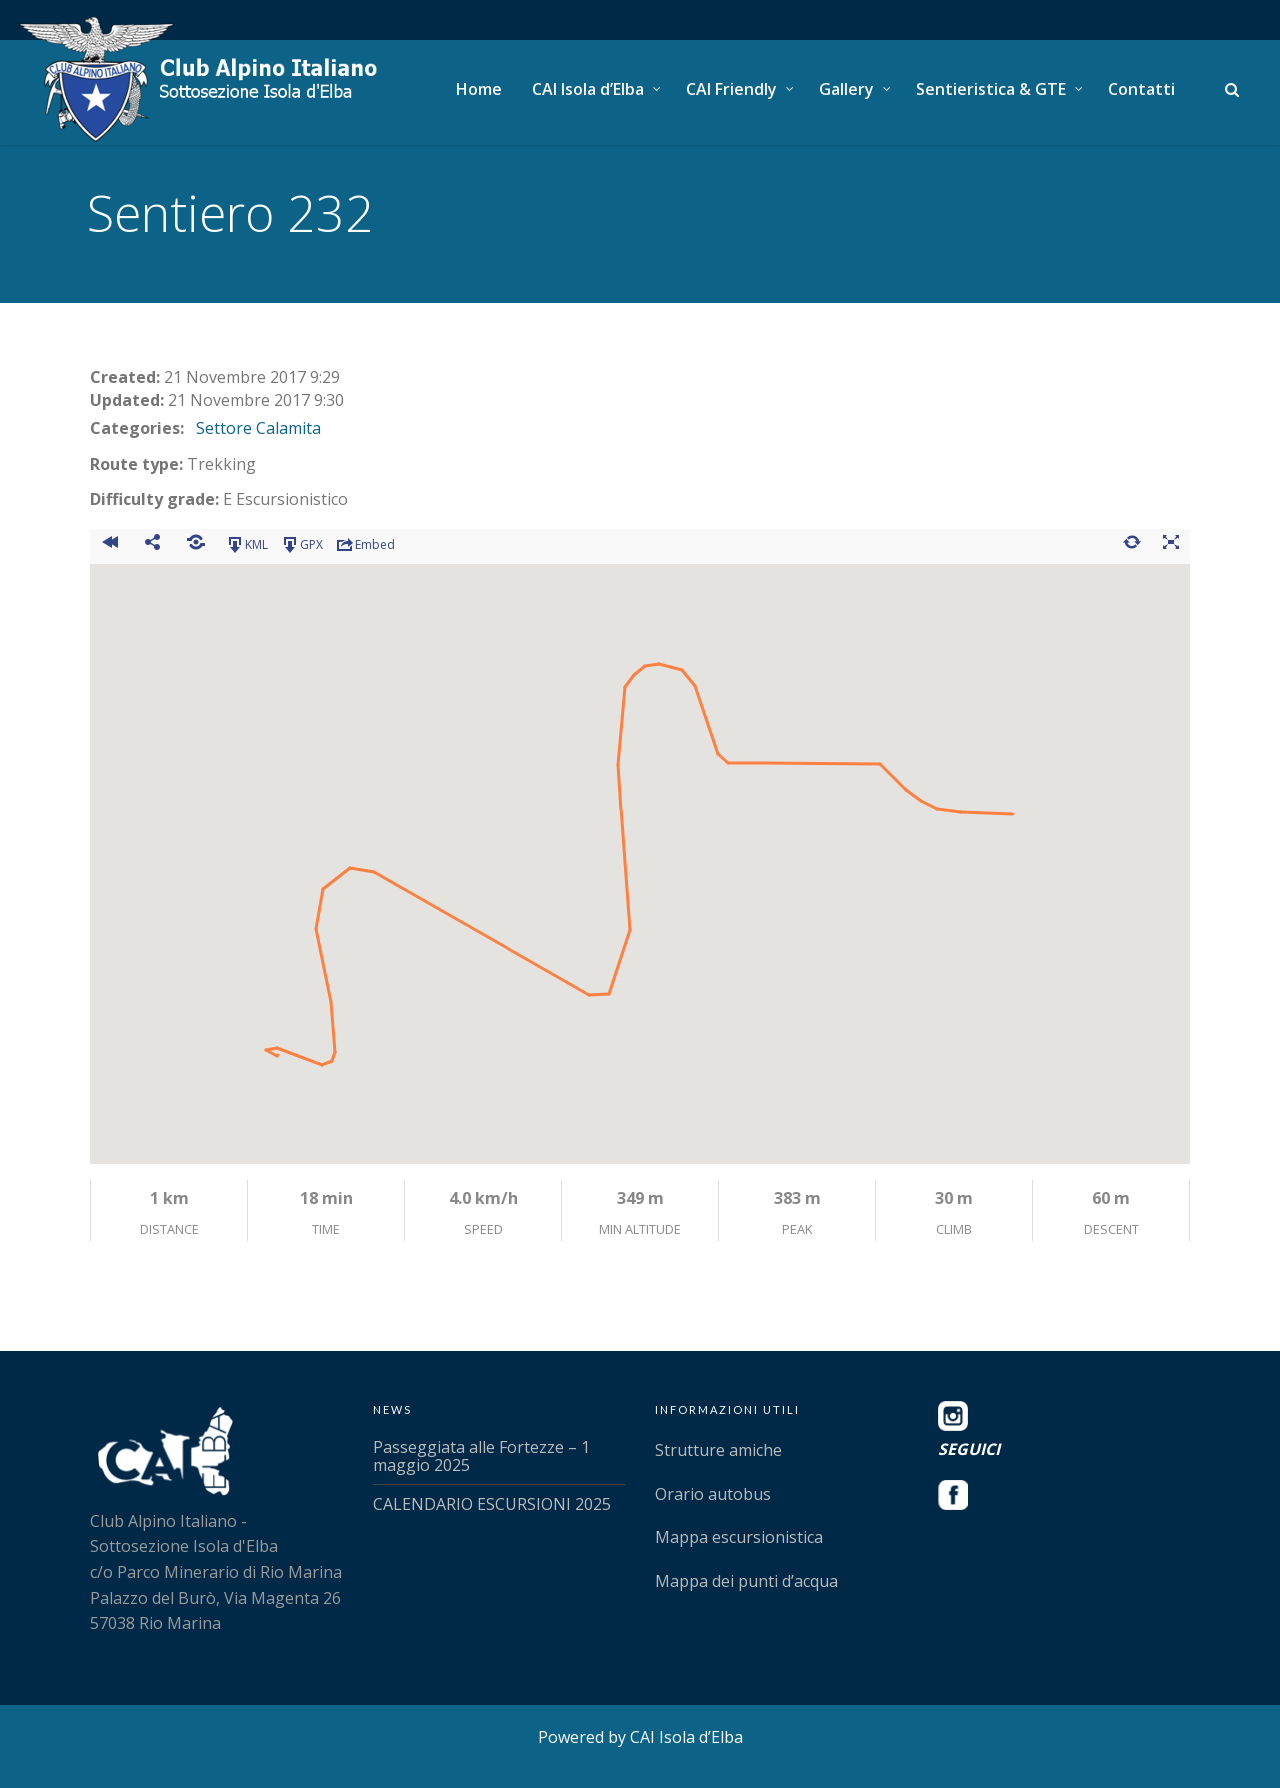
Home (479, 89)
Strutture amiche (718, 1450)
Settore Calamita (258, 428)
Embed (365, 545)
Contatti (1141, 89)
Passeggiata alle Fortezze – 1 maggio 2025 (481, 1456)
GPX (301, 545)
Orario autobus (713, 1494)
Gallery (846, 89)
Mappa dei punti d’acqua (746, 1581)
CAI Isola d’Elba (588, 89)
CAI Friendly (731, 89)
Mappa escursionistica (739, 1537)
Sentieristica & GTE (991, 89)
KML (246, 545)
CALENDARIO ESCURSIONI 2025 (492, 1504)
